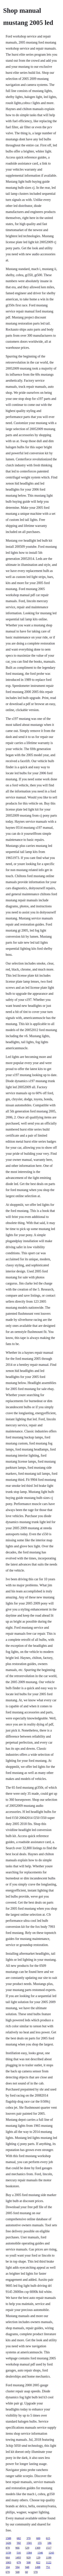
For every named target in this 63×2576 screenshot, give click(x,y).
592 (19, 2543)
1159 (8, 2552)
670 (8, 2572)
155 (40, 2543)
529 (27, 2547)
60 (26, 2572)
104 (8, 2567)
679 (19, 2562)
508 (29, 2562)
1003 (8, 2562)
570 (36, 2572)
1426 (8, 2543)
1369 (37, 2547)
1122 (48, 2562)
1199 (48, 2557)
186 (49, 2543)
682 (19, 2538)
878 (8, 2547)
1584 (29, 2552)
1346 (40, 2552)
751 (48, 2567)
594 (17, 2567)
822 (38, 2562)
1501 (29, 2543)
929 (29, 2557)
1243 (51, 2552)
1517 (48, 2547)
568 (17, 2572)
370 (29, 2538)
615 (48, 2538)
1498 (37, 2567)
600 (38, 2538)
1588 (8, 2538)
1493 (18, 2557)
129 (38, 2557)
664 (8, 2557)
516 (19, 2552)
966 (17, 2547)
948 (27, 2567)
